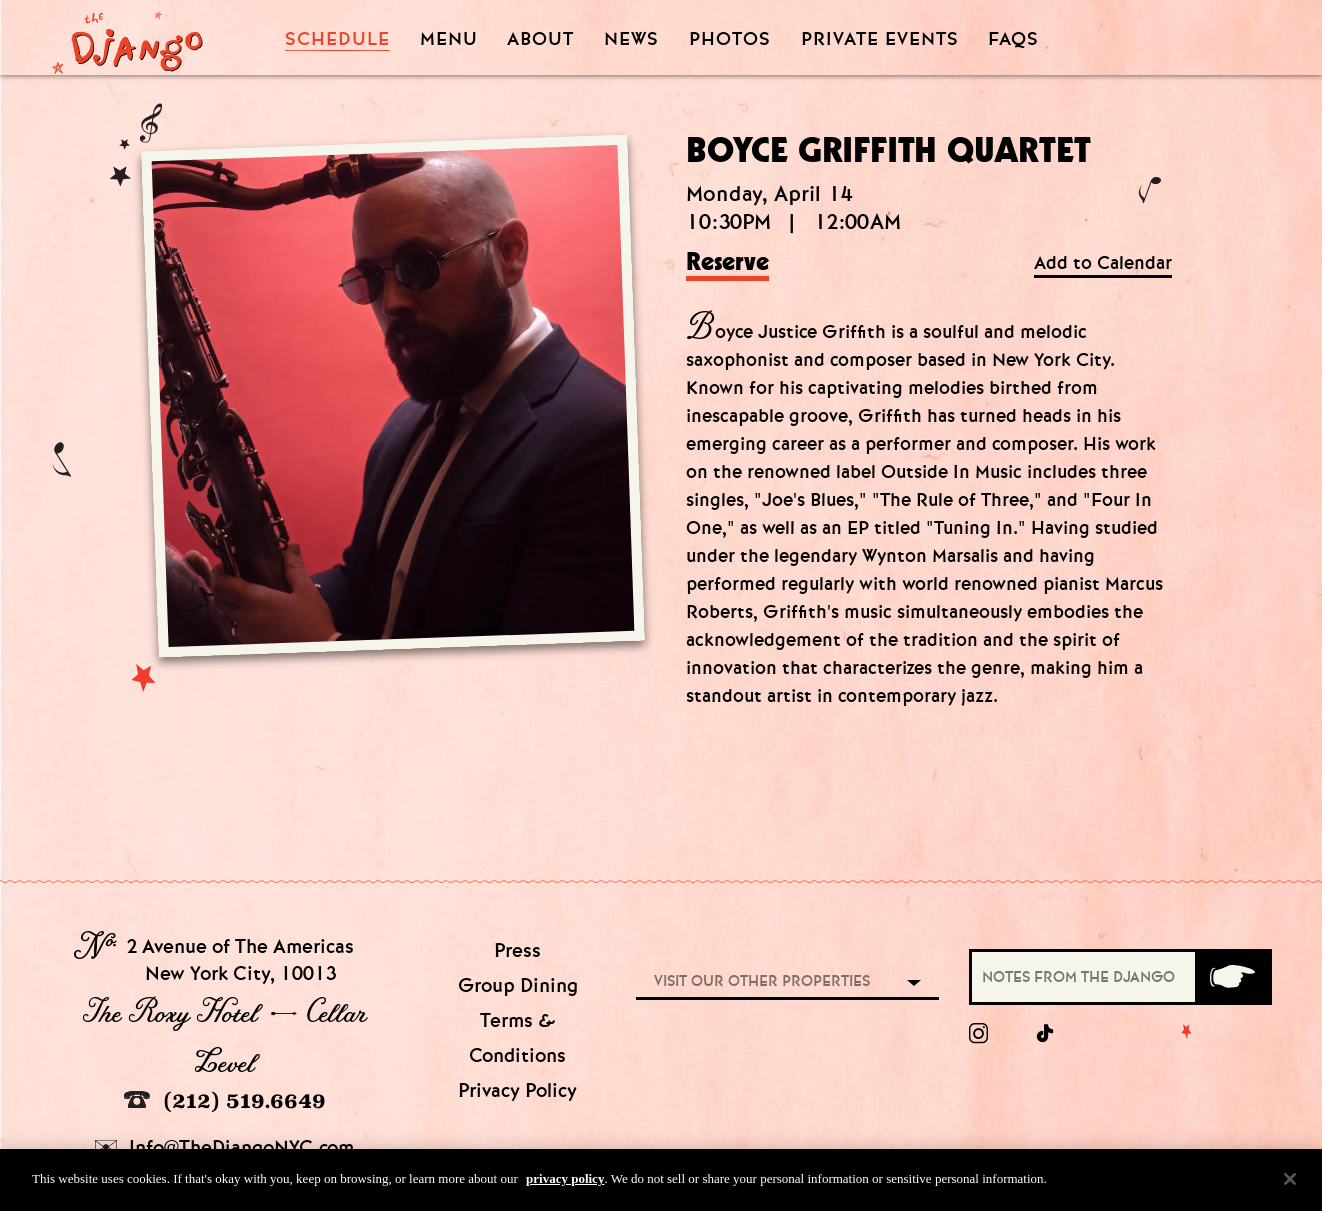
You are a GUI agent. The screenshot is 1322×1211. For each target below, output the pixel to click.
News (631, 39)
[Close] (1290, 1187)
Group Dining (518, 985)
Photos (730, 39)
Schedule (337, 39)
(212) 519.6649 (225, 1100)
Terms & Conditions (517, 1038)
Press (517, 950)
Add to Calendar (1103, 263)
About (540, 39)
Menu (449, 39)
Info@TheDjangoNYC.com (224, 1147)
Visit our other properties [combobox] (762, 981)
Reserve (727, 263)
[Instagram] (978, 1034)
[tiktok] (1046, 1034)
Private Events (880, 40)
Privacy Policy (517, 1090)
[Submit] (1232, 977)
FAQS (1013, 39)
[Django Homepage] (127, 37)
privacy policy (565, 1187)
